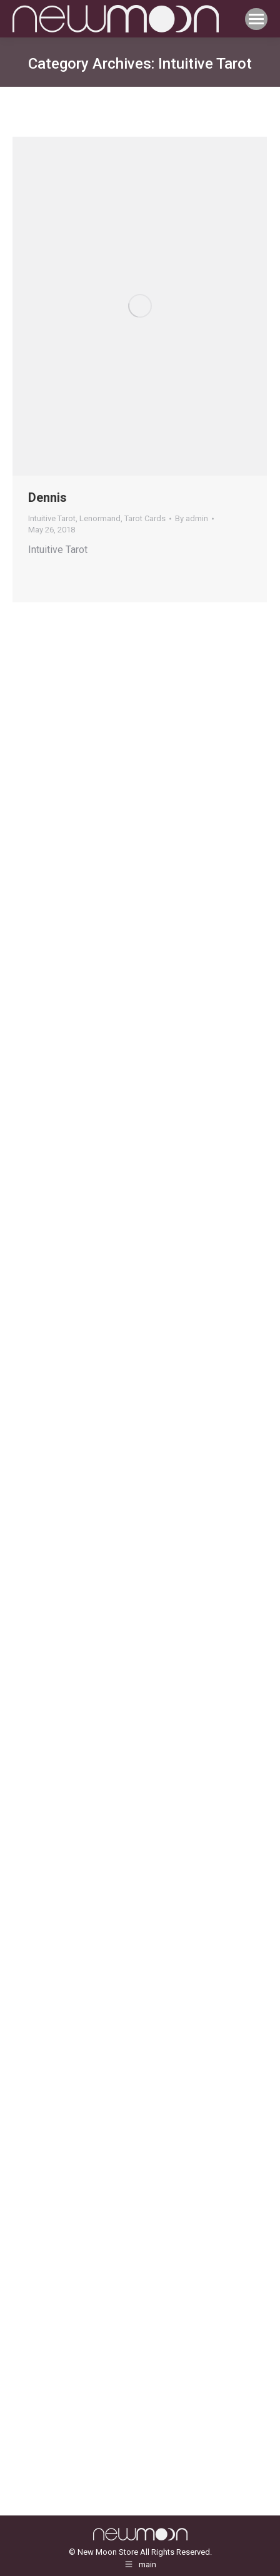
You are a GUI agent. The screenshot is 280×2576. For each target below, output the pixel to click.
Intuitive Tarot (52, 518)
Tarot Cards (145, 518)
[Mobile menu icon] (256, 19)
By (191, 518)
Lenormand (100, 518)
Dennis (47, 497)
